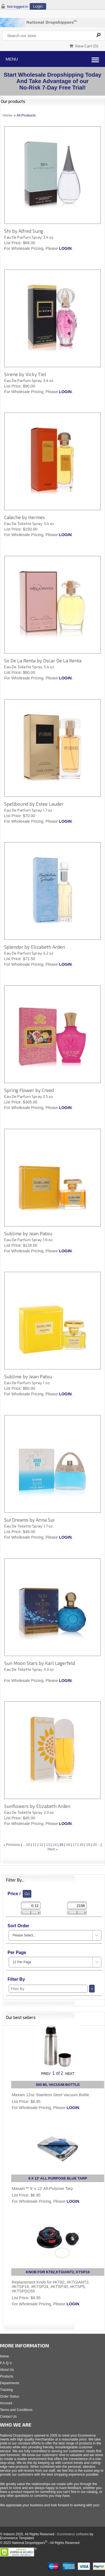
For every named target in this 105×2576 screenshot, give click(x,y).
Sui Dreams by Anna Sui (29, 1519)
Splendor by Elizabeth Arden (34, 947)
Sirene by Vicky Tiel (25, 374)
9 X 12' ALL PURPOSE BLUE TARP (57, 2178)
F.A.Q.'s (6, 2363)
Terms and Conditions (16, 2410)
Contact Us (8, 2416)
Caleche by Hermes (24, 517)
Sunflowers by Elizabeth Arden (37, 1806)
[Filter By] (48, 1989)
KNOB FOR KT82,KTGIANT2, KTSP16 (58, 2272)
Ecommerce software (73, 2534)
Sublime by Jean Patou (28, 1233)
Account (6, 2403)
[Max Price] (77, 1906)
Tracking (6, 2390)
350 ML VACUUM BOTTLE (58, 2084)
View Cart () (83, 45)
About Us (7, 2370)
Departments (9, 2383)
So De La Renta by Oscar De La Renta (42, 660)
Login (38, 6)
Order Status (9, 2396)
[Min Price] (31, 1906)
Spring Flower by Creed (29, 1090)
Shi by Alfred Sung (23, 231)
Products (6, 2376)
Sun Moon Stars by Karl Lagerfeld (39, 1663)
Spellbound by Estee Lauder (34, 804)
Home (7, 115)
